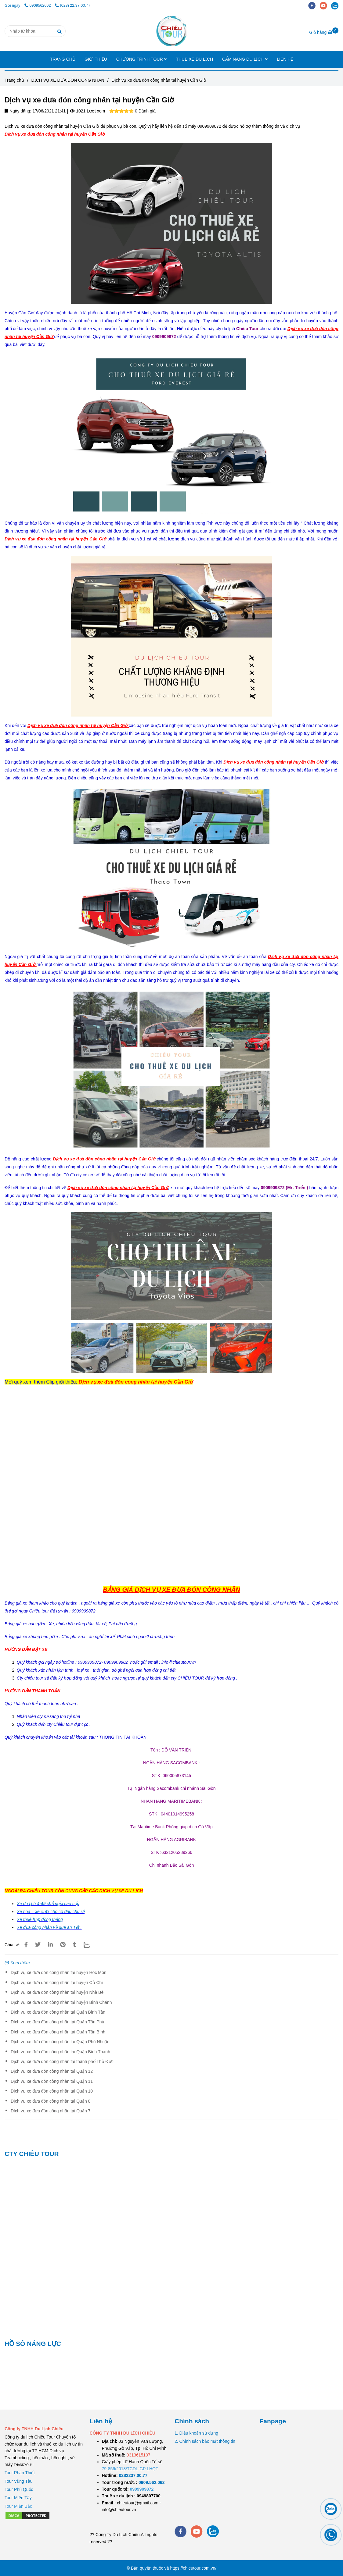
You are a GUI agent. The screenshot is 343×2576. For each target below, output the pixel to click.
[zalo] (336, 5)
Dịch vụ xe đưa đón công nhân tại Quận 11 (52, 2081)
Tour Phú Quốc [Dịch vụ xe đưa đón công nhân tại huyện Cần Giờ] (19, 2489)
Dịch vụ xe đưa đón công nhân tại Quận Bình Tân (58, 2012)
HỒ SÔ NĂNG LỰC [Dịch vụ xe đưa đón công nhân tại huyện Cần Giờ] (33, 2343)
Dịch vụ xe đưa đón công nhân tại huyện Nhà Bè (57, 1992)
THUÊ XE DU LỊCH (194, 59)
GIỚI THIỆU (96, 59)
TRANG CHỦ (62, 59)
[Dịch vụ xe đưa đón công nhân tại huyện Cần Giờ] (172, 31)
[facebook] (314, 5)
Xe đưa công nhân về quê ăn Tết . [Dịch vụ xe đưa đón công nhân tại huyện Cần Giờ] (49, 1927)
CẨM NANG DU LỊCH (245, 59)
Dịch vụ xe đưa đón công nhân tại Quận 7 (50, 2110)
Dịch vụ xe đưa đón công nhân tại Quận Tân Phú (57, 2021)
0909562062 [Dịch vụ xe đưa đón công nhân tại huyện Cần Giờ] (38, 5)
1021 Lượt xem (87, 111)
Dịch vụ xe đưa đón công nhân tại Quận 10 (52, 2091)
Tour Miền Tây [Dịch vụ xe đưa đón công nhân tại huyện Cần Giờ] (18, 2497)
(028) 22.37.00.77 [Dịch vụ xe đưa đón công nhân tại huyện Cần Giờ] (72, 5)
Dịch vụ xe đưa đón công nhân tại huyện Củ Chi (57, 1982)
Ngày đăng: (18, 111)
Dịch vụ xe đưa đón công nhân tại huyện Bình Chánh (61, 2002)
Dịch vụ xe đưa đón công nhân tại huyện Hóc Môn (59, 1972)
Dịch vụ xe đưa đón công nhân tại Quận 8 (50, 2101)
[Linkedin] (50, 1945)
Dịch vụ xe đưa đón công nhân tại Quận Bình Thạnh (60, 2051)
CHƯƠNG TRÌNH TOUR (141, 59)
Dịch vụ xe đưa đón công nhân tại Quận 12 (52, 2071)
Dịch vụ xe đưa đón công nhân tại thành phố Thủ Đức (62, 2061)
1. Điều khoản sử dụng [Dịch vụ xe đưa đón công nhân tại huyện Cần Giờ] (196, 2433)
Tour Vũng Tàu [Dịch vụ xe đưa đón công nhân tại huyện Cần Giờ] (19, 2481)
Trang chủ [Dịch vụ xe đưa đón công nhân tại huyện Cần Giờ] (14, 80)
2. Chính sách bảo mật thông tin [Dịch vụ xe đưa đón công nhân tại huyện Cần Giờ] (205, 2441)
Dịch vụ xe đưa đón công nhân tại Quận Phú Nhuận (60, 2041)
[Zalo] (90, 1945)
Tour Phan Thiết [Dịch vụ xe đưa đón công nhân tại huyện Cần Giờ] (20, 2472)
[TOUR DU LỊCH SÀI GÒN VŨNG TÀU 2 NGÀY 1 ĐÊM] (133, 2475)
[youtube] (325, 5)
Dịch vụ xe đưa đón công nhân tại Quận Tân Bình (58, 2031)
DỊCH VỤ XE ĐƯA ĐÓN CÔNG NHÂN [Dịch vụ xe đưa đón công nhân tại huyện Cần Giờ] (67, 80)
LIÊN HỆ (285, 59)
